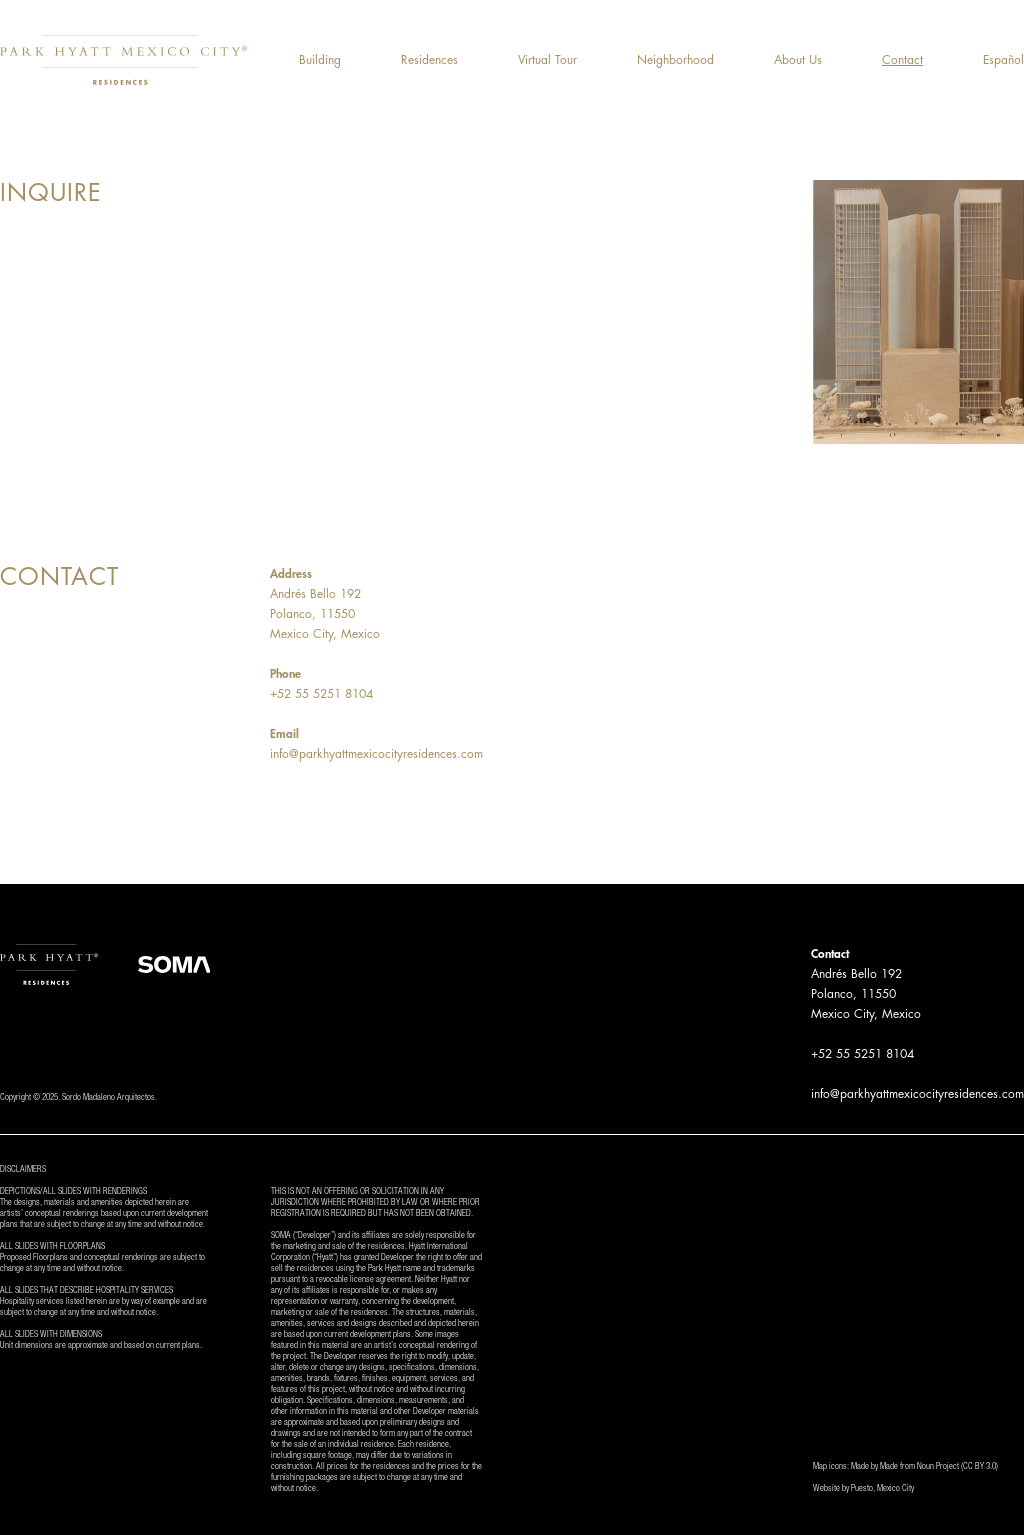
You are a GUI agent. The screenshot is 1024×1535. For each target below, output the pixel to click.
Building (320, 60)
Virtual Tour (547, 60)
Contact (902, 60)
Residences (429, 60)
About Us (798, 60)
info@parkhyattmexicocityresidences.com (376, 754)
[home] (123, 60)
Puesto (862, 1489)
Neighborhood (675, 60)
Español (1003, 60)
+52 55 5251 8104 (321, 694)
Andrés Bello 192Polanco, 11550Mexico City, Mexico (325, 614)
